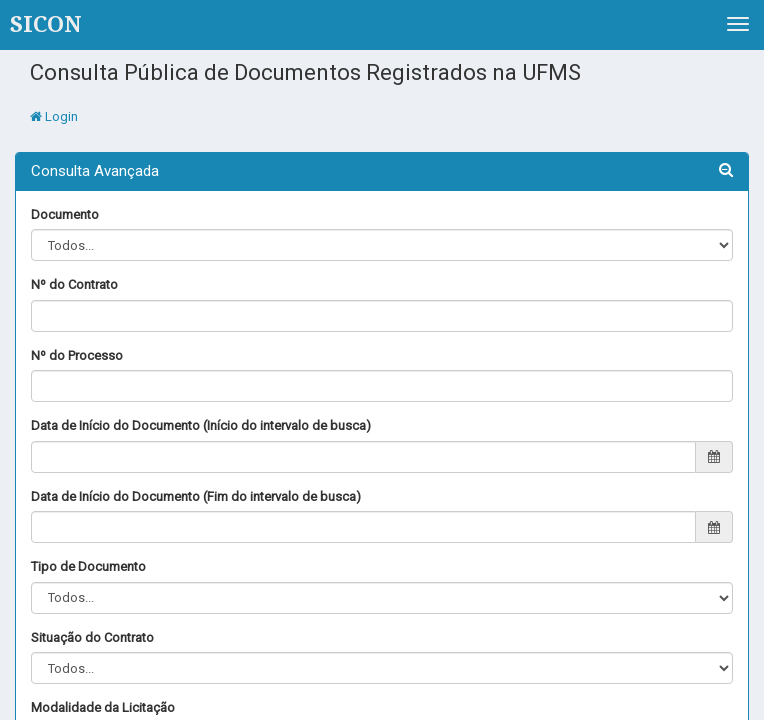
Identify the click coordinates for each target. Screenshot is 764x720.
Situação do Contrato (92, 637)
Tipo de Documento (88, 566)
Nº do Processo (77, 355)
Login (54, 116)
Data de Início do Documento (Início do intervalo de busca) (201, 425)
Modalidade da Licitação (103, 707)
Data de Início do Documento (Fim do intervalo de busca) (196, 496)
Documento (65, 214)
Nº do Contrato (74, 284)
